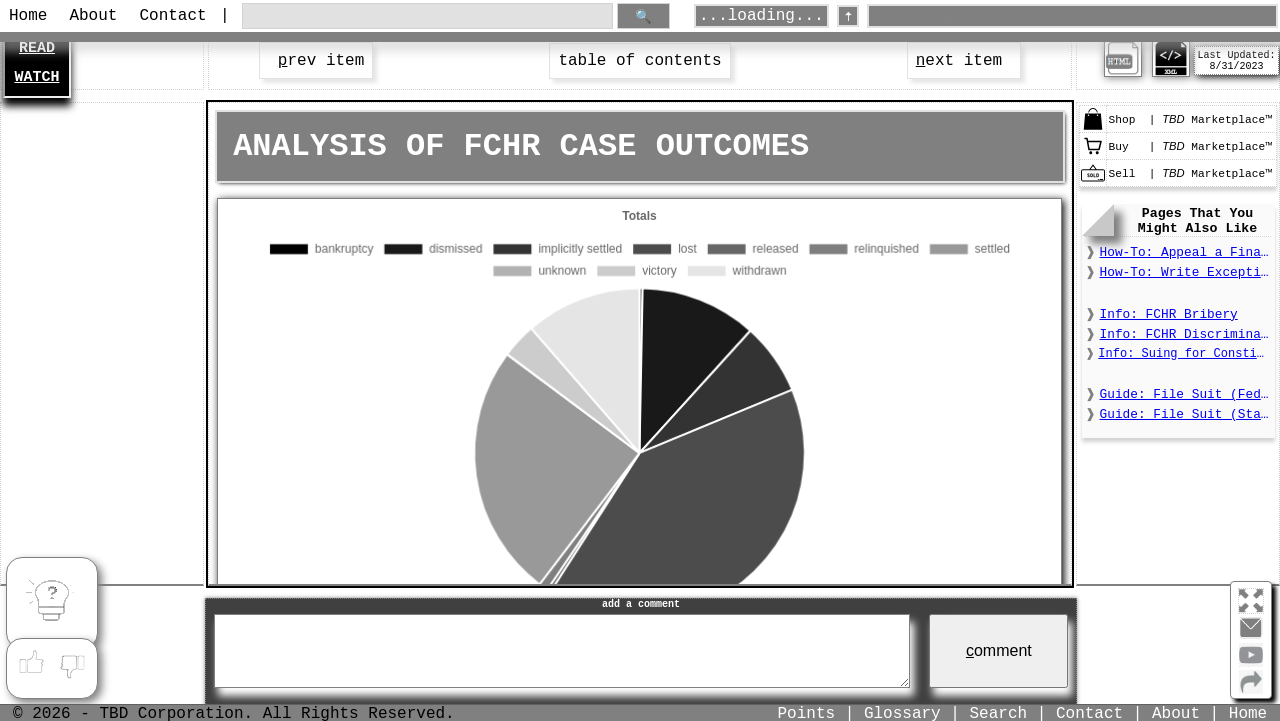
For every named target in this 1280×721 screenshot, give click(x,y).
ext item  (964, 61)
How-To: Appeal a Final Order (1186, 252)
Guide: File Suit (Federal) (1186, 394)
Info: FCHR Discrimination (1186, 334)
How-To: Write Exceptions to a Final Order (1186, 272)
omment (999, 650)
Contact (172, 16)
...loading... (761, 16)
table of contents (639, 61)
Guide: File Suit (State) (1186, 414)
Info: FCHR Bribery (1169, 314)
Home (28, 16)
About (93, 16)
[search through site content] (427, 16)
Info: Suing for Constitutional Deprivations (1184, 354)
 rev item (316, 61)
